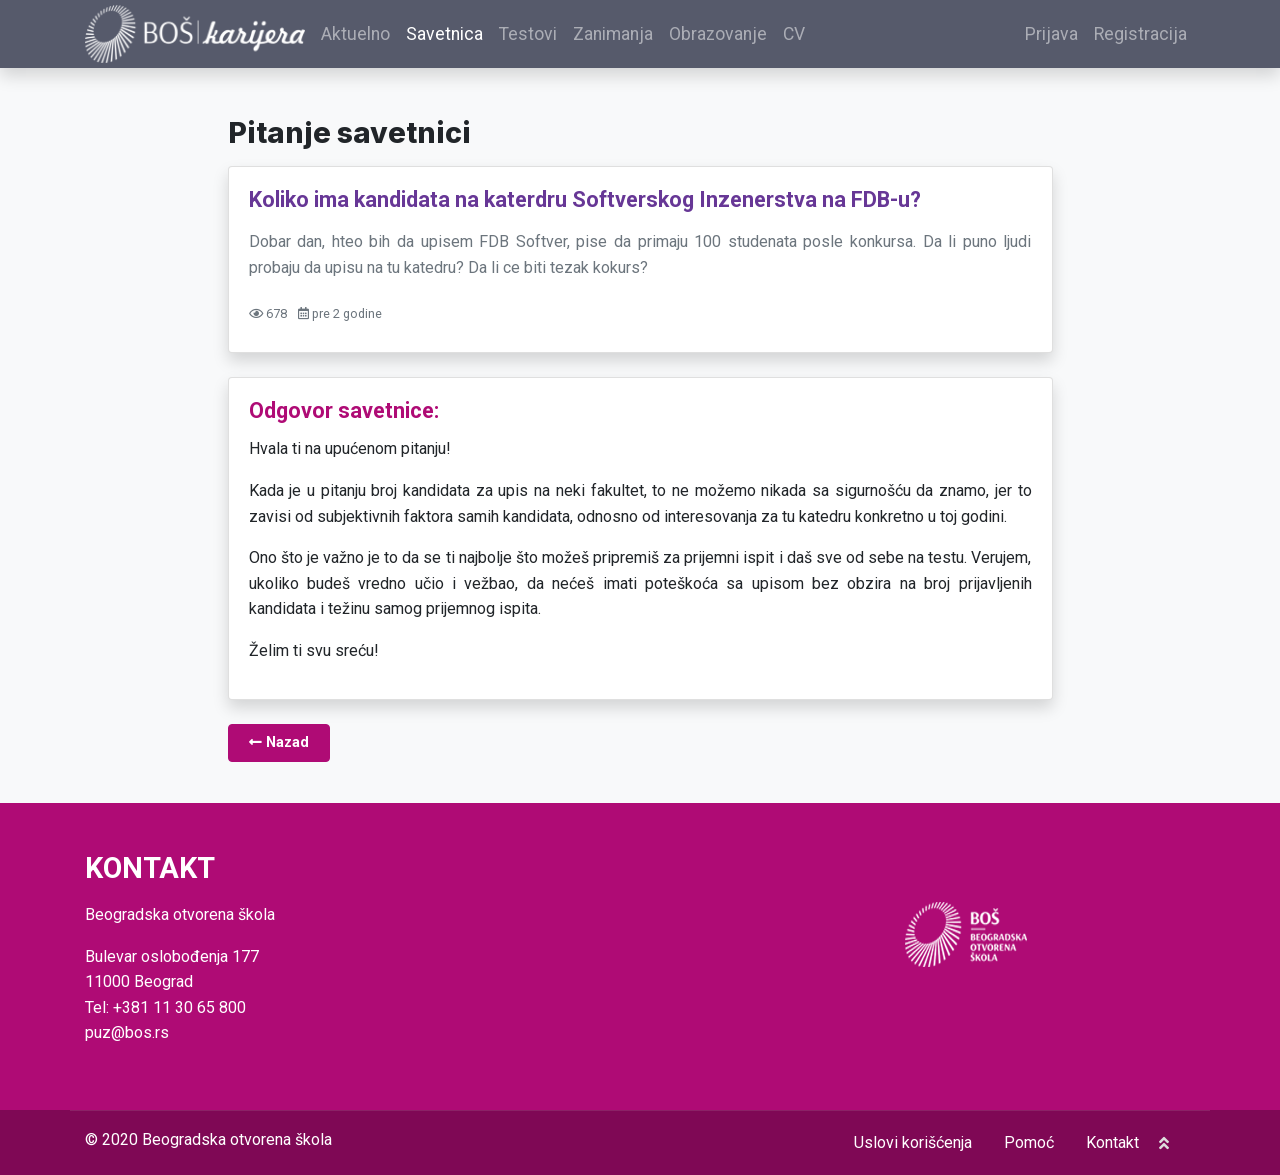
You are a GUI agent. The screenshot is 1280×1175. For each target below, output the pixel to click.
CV (794, 34)
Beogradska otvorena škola (237, 1139)
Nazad (279, 742)
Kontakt (1112, 1142)
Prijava (1051, 34)
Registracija (1140, 34)
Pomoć (1029, 1142)
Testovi (528, 34)
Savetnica (444, 34)
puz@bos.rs (127, 1032)
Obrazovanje (718, 34)
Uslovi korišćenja (913, 1142)
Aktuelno (355, 34)
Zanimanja (613, 34)
